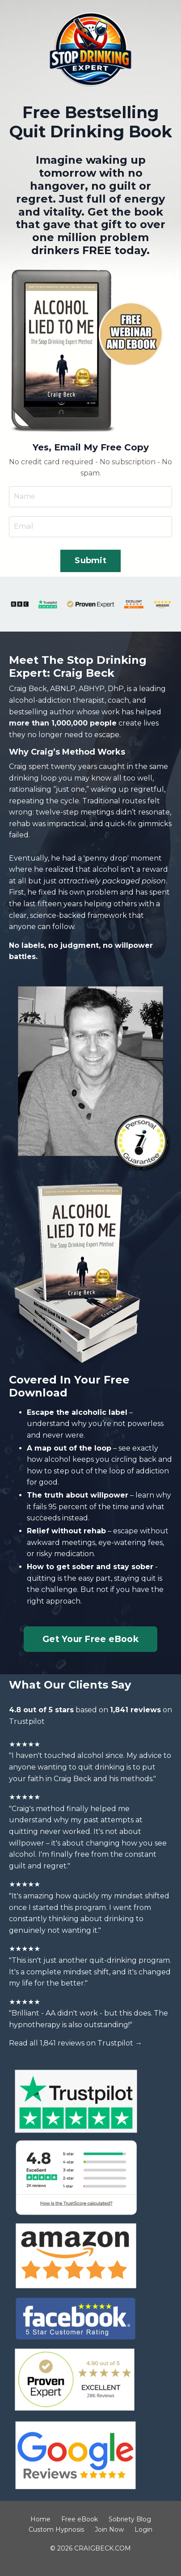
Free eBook (79, 2519)
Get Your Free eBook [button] (90, 1639)
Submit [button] (90, 560)
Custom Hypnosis (56, 2529)
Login (143, 2529)
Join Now (109, 2529)
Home (40, 2519)
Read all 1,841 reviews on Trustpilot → (75, 2043)
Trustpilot (27, 1721)
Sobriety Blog (130, 2519)
